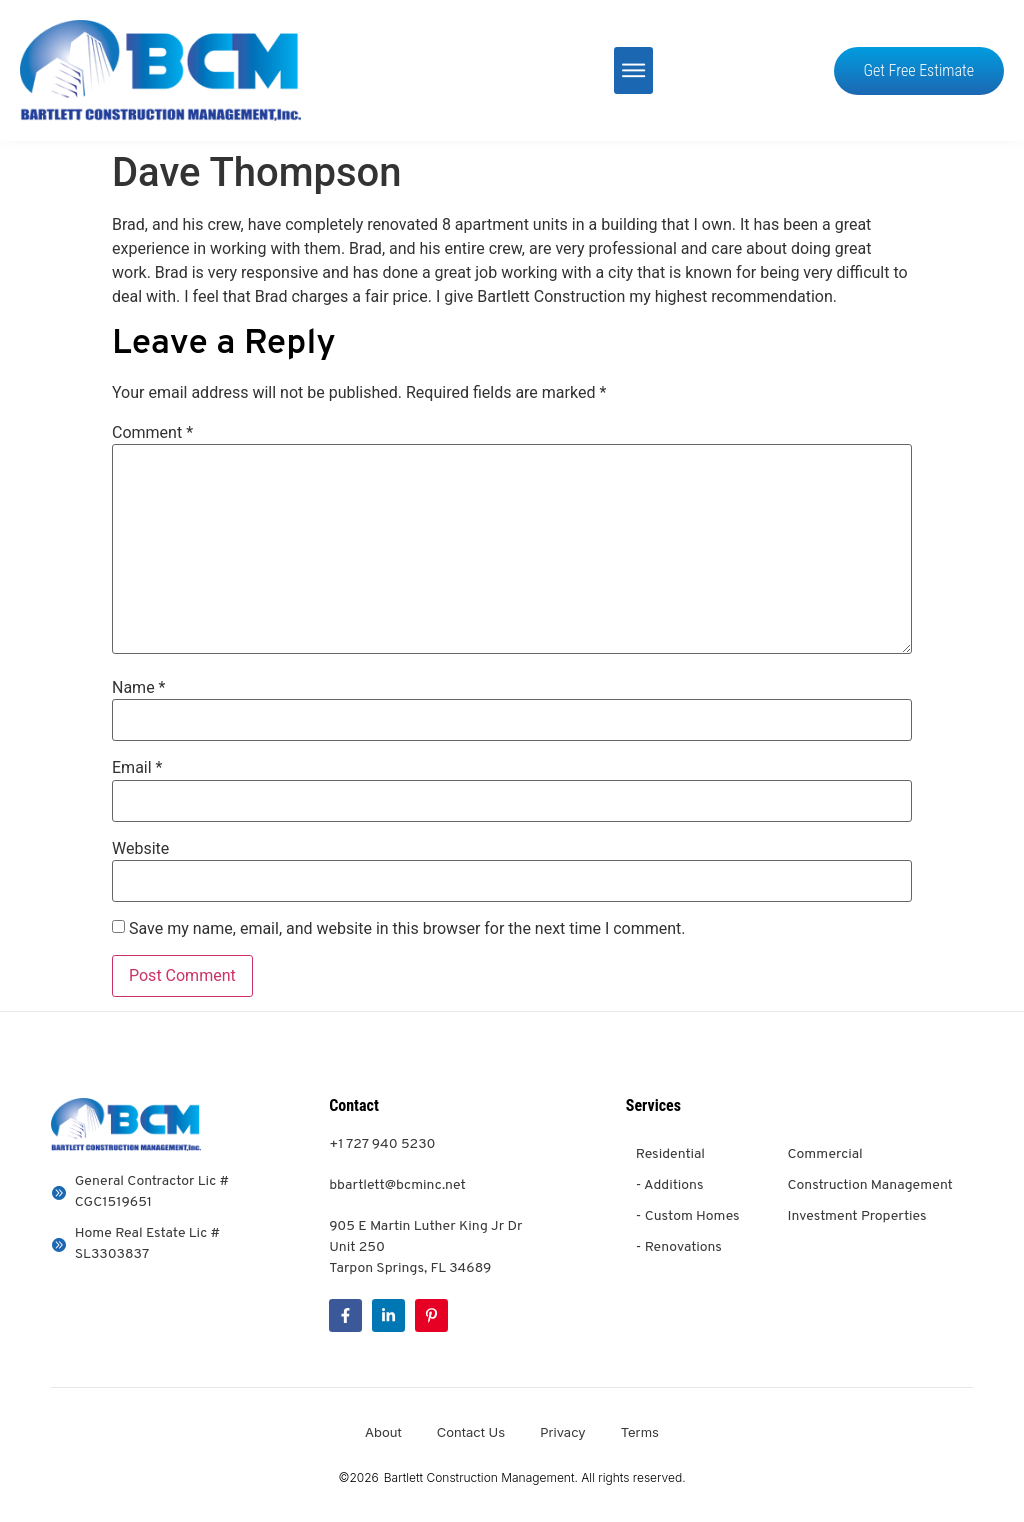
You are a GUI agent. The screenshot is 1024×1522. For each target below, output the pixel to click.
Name (139, 688)
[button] (633, 70)
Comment (152, 433)
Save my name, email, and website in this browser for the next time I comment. (407, 929)
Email (137, 768)
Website (140, 849)
